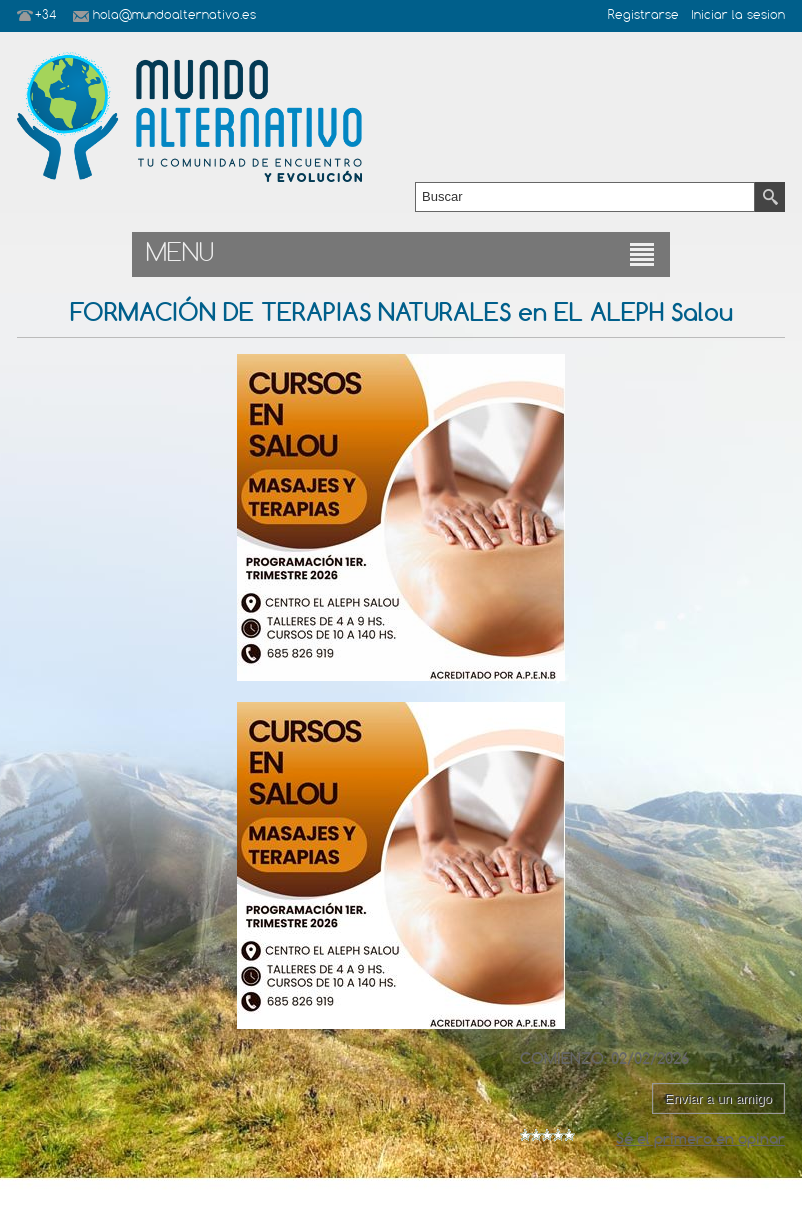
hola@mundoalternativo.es (174, 16)
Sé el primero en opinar (700, 1138)
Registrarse (643, 16)
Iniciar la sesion (738, 16)
